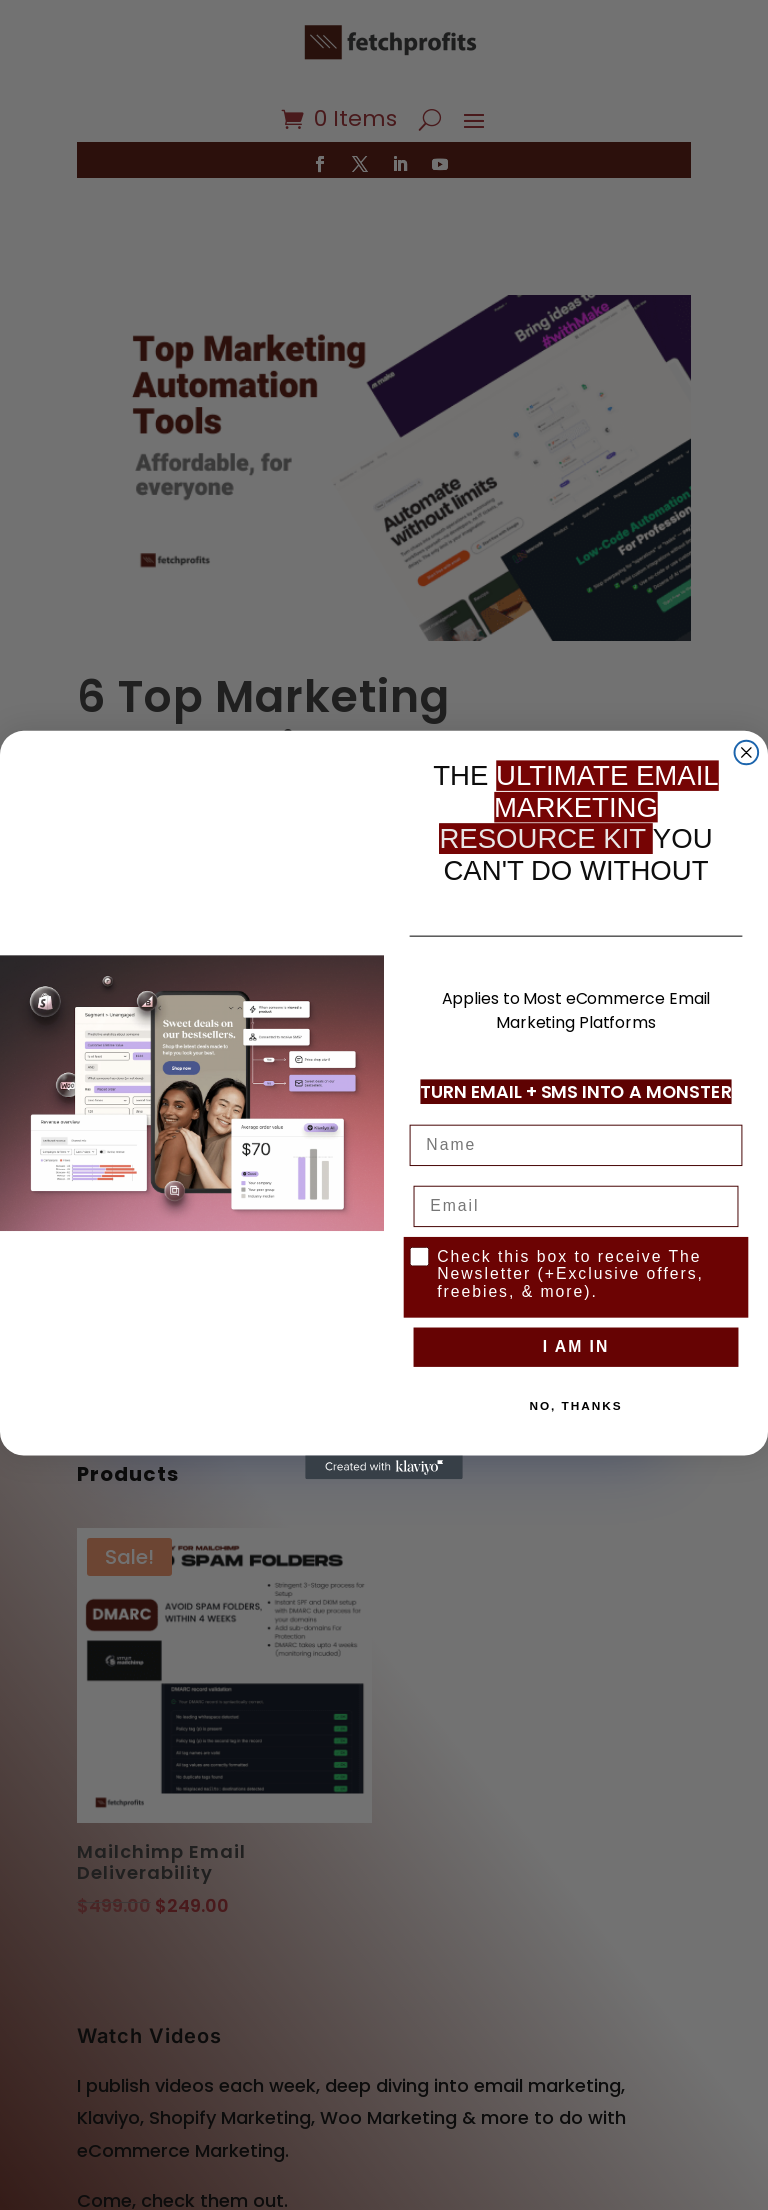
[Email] (576, 1206)
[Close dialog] (747, 753)
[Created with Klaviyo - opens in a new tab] (384, 1467)
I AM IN (576, 1346)
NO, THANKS (575, 1406)
